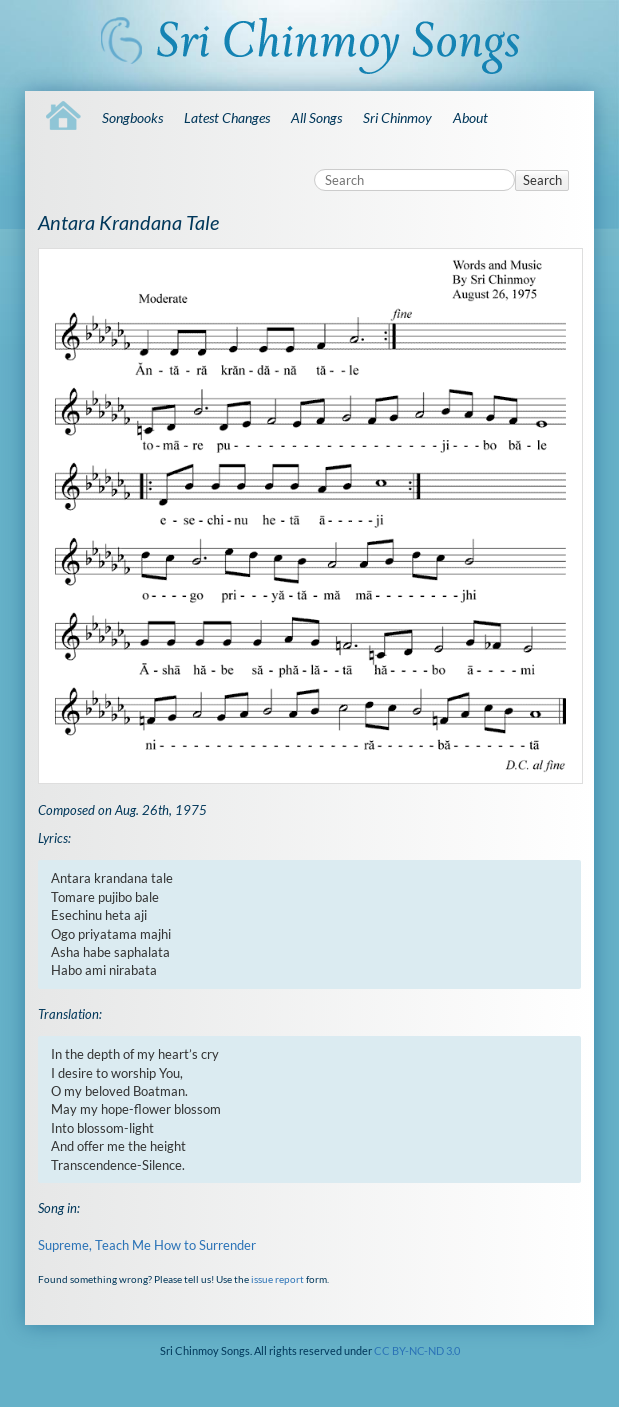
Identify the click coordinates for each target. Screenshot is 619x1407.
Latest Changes (227, 117)
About (470, 117)
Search (542, 180)
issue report (277, 1279)
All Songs (316, 117)
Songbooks (132, 117)
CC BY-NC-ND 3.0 (417, 1350)
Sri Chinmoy (397, 117)
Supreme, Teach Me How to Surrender (147, 1245)
